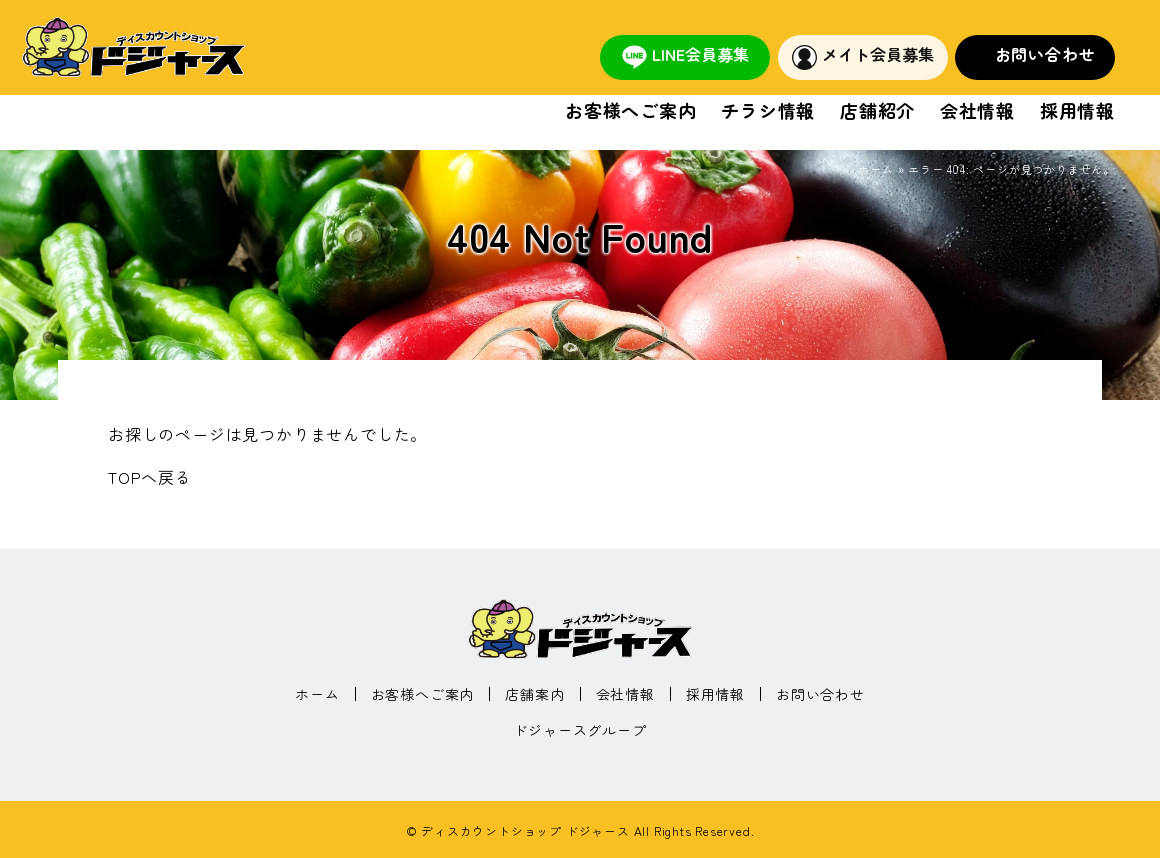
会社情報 (977, 111)
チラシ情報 (768, 111)
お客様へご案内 (631, 111)
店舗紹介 (877, 111)
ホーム (875, 169)
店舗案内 (534, 694)
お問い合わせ (1045, 54)
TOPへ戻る (150, 477)
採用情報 (1077, 111)
